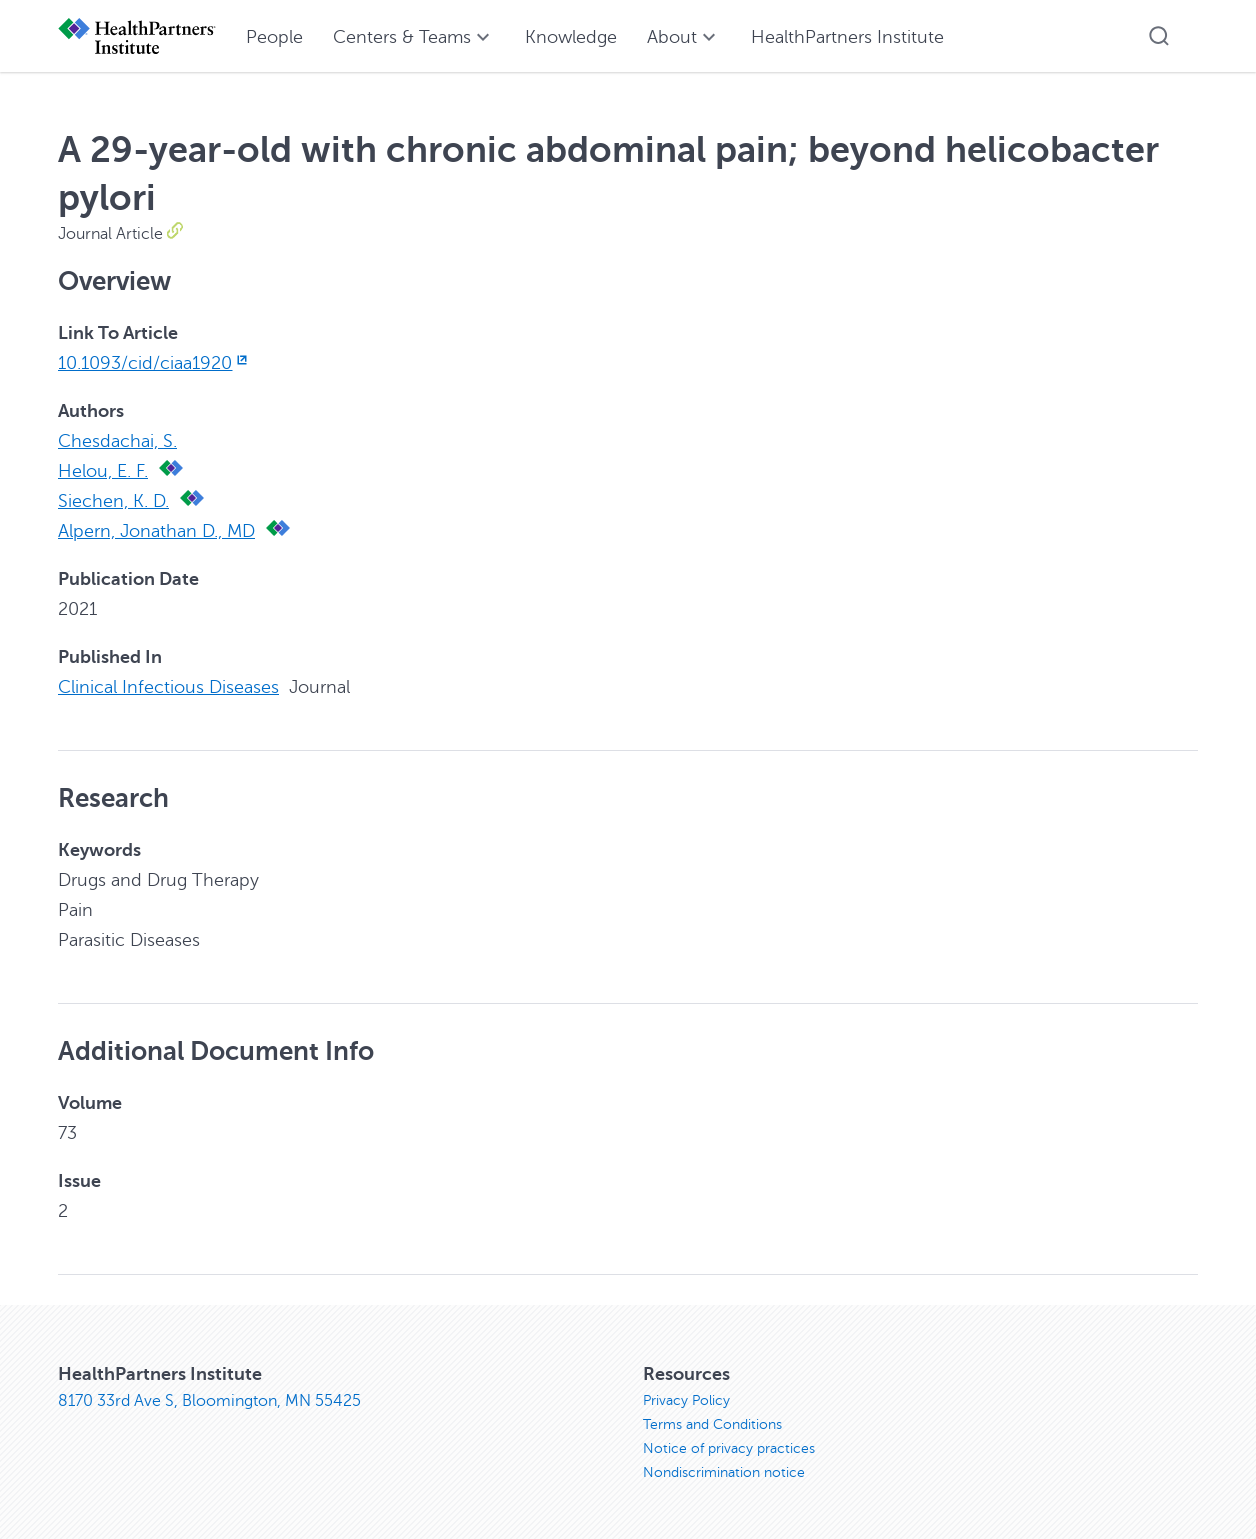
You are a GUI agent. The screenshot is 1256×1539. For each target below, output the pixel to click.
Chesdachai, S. (117, 441)
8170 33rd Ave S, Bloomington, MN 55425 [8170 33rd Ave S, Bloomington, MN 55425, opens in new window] (209, 1401)
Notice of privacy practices (729, 1448)
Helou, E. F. (103, 471)
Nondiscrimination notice (724, 1472)
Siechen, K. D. (113, 501)
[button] (1159, 36)
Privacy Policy (686, 1400)
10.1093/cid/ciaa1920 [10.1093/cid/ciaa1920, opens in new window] (154, 363)
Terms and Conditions (712, 1424)
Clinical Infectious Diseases (168, 687)
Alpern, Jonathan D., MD (156, 531)
